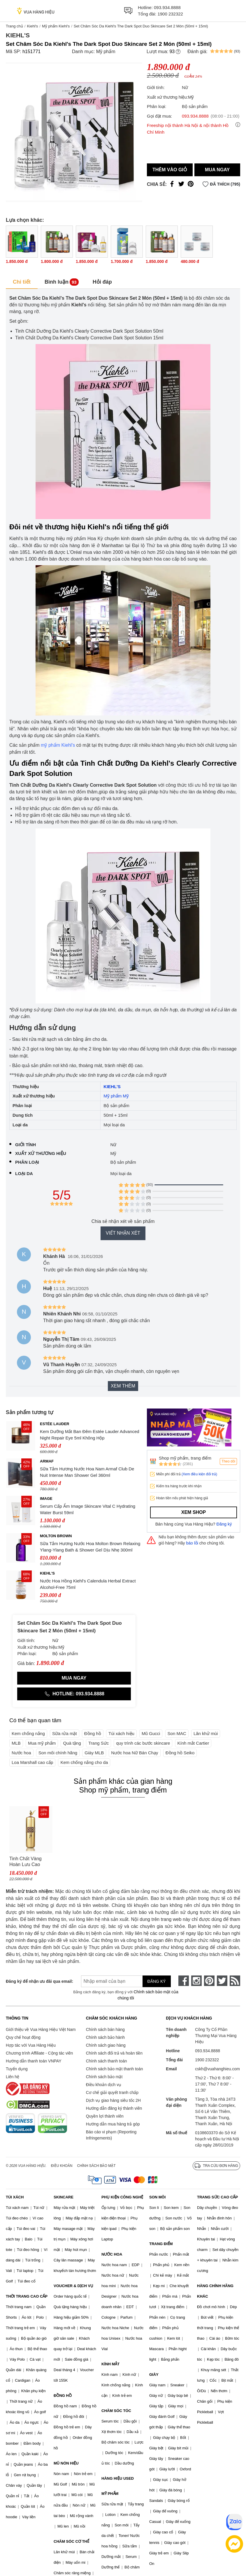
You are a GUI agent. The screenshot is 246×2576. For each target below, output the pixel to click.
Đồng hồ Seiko (180, 1752)
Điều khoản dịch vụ (104, 2084)
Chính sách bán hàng (105, 2029)
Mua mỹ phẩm (42, 1743)
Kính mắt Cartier (193, 1743)
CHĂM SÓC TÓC (116, 2411)
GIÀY (154, 2374)
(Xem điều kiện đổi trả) (199, 1474)
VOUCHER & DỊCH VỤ (73, 2286)
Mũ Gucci (151, 1733)
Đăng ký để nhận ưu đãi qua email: (36, 1981)
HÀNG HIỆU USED (117, 2478)
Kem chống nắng (28, 1733)
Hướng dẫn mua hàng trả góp (113, 2124)
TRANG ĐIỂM (161, 2244)
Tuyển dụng (17, 2069)
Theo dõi (228, 1461)
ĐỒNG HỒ (63, 2395)
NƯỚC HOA (111, 2254)
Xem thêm (123, 1385)
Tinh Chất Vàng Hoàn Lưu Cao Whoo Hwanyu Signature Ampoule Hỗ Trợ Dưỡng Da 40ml (29, 1862)
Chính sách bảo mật (104, 2076)
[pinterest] (209, 1980)
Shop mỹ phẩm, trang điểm (185, 1457)
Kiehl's (32, 26)
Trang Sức (98, 1743)
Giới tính (25, 1144)
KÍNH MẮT (110, 2364)
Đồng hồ (92, 1733)
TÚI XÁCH (15, 2197)
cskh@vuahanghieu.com (217, 2069)
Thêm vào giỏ (169, 169)
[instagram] (196, 1980)
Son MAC (177, 1733)
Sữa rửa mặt (64, 1733)
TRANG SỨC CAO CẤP (217, 2197)
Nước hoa (21, 1752)
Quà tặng (72, 1743)
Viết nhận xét (123, 1233)
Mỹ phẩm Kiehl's (56, 26)
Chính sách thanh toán (106, 2061)
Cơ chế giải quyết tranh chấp (112, 2092)
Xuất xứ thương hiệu (40, 1153)
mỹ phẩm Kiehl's (58, 745)
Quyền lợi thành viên (105, 2116)
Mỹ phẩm (105, 51)
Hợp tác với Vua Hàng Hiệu (31, 2045)
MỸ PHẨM (109, 2493)
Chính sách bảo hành (105, 2037)
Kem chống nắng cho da (84, 1762)
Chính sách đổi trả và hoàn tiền (114, 2053)
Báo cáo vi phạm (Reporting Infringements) (111, 2135)
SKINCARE (63, 2197)
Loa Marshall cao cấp (32, 1762)
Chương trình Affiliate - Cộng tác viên (39, 2053)
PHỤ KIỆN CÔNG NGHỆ (122, 2197)
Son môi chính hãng (57, 1752)
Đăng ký (224, 1524)
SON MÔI (157, 2197)
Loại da (24, 1173)
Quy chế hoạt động (23, 2037)
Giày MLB (94, 1752)
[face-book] (183, 1980)
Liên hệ (12, 2076)
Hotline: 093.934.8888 (74, 1693)
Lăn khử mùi (206, 1733)
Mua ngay (217, 169)
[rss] (235, 1980)
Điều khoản (62, 2166)
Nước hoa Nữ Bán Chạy (134, 1752)
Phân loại (27, 1162)
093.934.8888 (167, 7)
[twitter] (222, 1980)
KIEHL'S (112, 1086)
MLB (16, 1743)
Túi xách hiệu (121, 1733)
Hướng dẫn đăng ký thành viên (114, 2108)
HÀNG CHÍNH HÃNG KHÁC (215, 2291)
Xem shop (193, 1512)
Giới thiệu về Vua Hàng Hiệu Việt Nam (40, 2029)
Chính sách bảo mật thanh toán (114, 2069)
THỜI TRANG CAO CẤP (27, 2296)
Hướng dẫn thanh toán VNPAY (33, 2061)
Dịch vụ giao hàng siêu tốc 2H (113, 2100)
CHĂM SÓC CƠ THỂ (71, 2541)
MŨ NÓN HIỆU (66, 2463)
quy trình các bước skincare (143, 1743)
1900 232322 (170, 13)
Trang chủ (14, 26)
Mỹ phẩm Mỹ (116, 1095)
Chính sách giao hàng (106, 2045)
